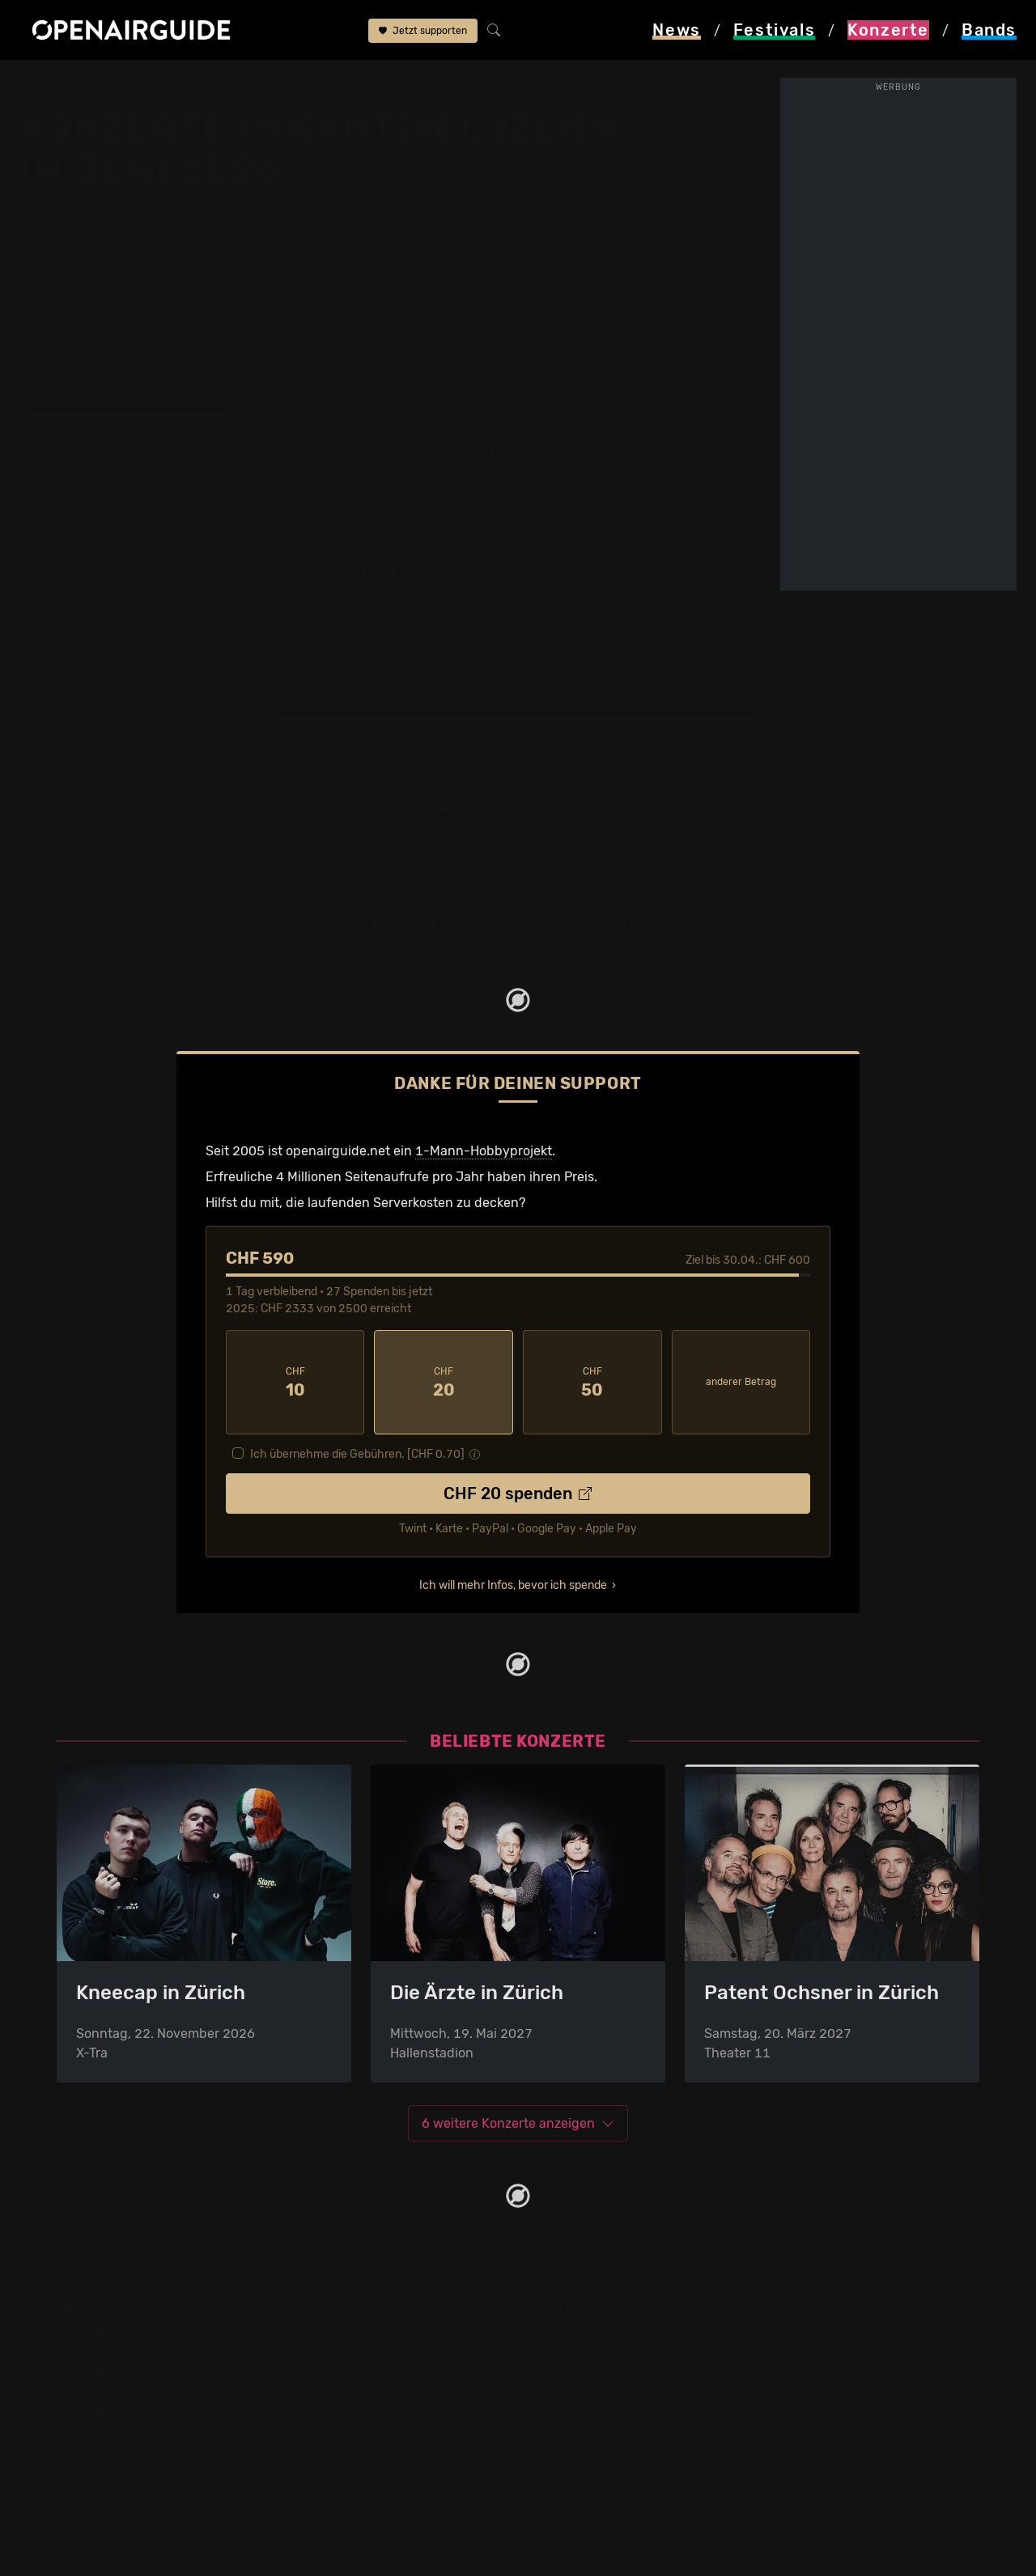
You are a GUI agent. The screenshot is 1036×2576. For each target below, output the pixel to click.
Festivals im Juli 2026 (123, 2449)
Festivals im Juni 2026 (125, 2430)
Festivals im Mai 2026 (122, 2410)
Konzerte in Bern (342, 2371)
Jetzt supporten (423, 30)
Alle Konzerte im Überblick (371, 2488)
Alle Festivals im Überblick (135, 2488)
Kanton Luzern (207, 82)
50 (592, 1383)
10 (295, 1383)
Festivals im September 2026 (145, 2468)
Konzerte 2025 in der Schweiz (383, 2449)
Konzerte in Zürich (348, 2352)
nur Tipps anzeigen (709, 270)
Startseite (49, 82)
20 (443, 1383)
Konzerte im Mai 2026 (358, 2430)
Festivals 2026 (101, 2391)
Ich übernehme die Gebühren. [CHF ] (357, 1454)
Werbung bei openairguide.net (620, 2371)
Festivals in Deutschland (131, 2371)
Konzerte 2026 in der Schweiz (383, 2468)
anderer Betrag (741, 1382)
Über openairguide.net (596, 2333)
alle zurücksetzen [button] (175, 225)
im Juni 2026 (299, 82)
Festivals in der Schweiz (129, 2352)
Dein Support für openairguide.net (632, 2352)
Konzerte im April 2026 (361, 2410)
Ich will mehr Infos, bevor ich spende (513, 1585)
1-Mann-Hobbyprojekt (483, 1151)
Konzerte (121, 82)
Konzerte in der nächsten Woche (390, 2391)
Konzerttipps (331, 2333)
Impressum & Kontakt (592, 2410)
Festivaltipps (95, 2333)
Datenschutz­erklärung (596, 2391)
